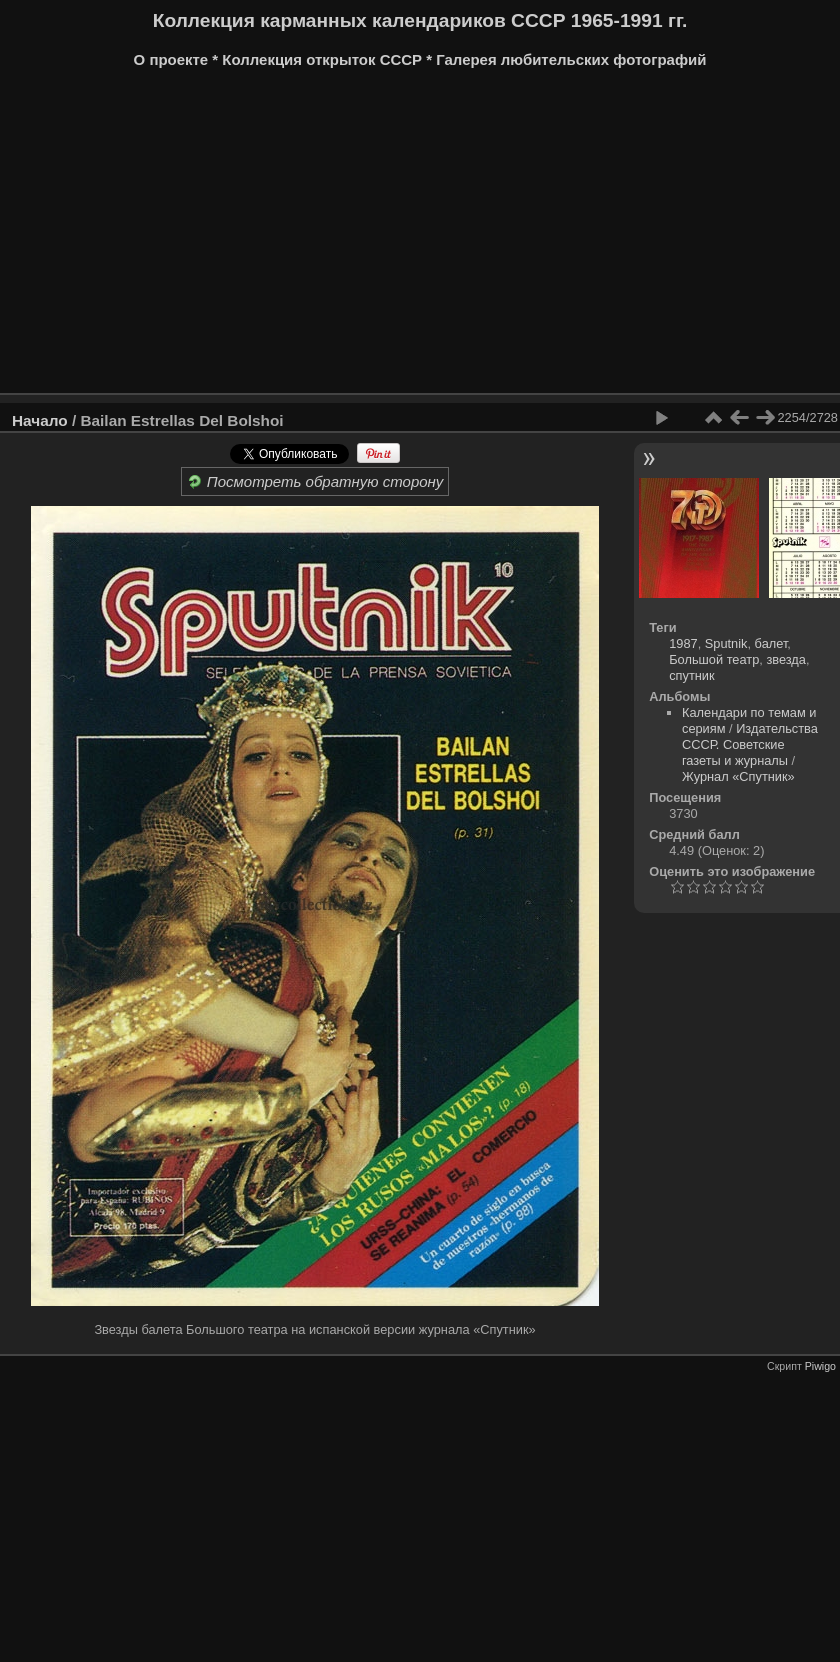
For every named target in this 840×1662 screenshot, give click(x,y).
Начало (40, 420)
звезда (786, 659)
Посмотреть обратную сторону (315, 481)
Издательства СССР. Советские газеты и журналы (750, 744)
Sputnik (726, 643)
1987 (683, 643)
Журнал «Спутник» (738, 776)
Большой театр (714, 659)
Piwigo (820, 1366)
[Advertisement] (384, 238)
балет (771, 643)
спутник (691, 675)
